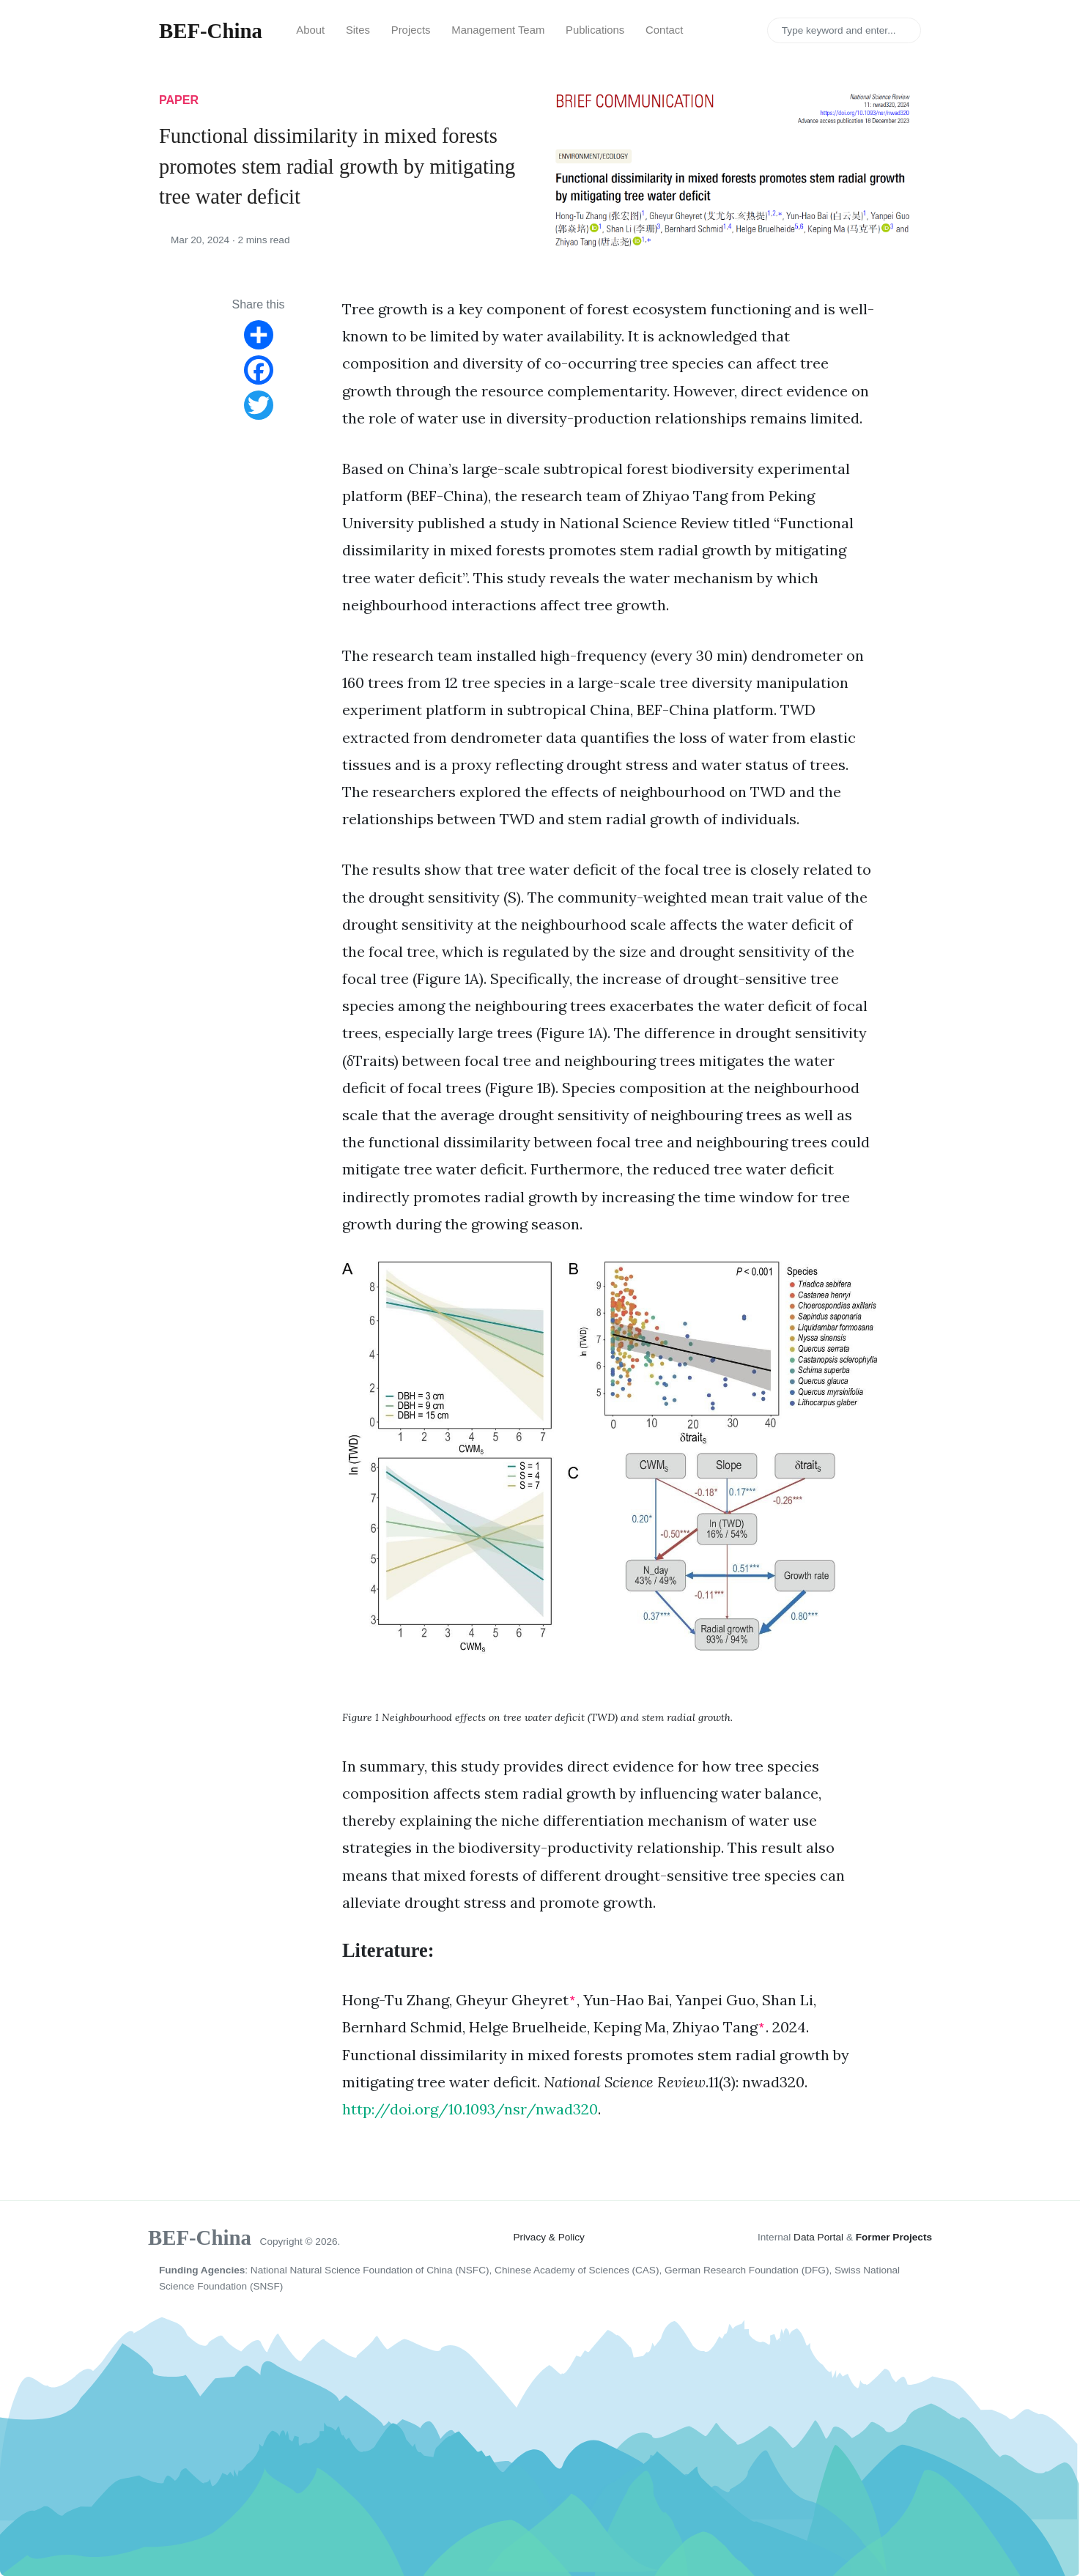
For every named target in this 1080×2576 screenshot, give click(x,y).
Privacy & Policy (548, 2237)
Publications (595, 30)
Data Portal (818, 2237)
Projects (411, 30)
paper (179, 100)
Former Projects (894, 2237)
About (310, 30)
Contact (664, 30)
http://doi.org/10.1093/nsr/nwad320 (470, 2109)
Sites (358, 30)
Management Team (497, 30)
